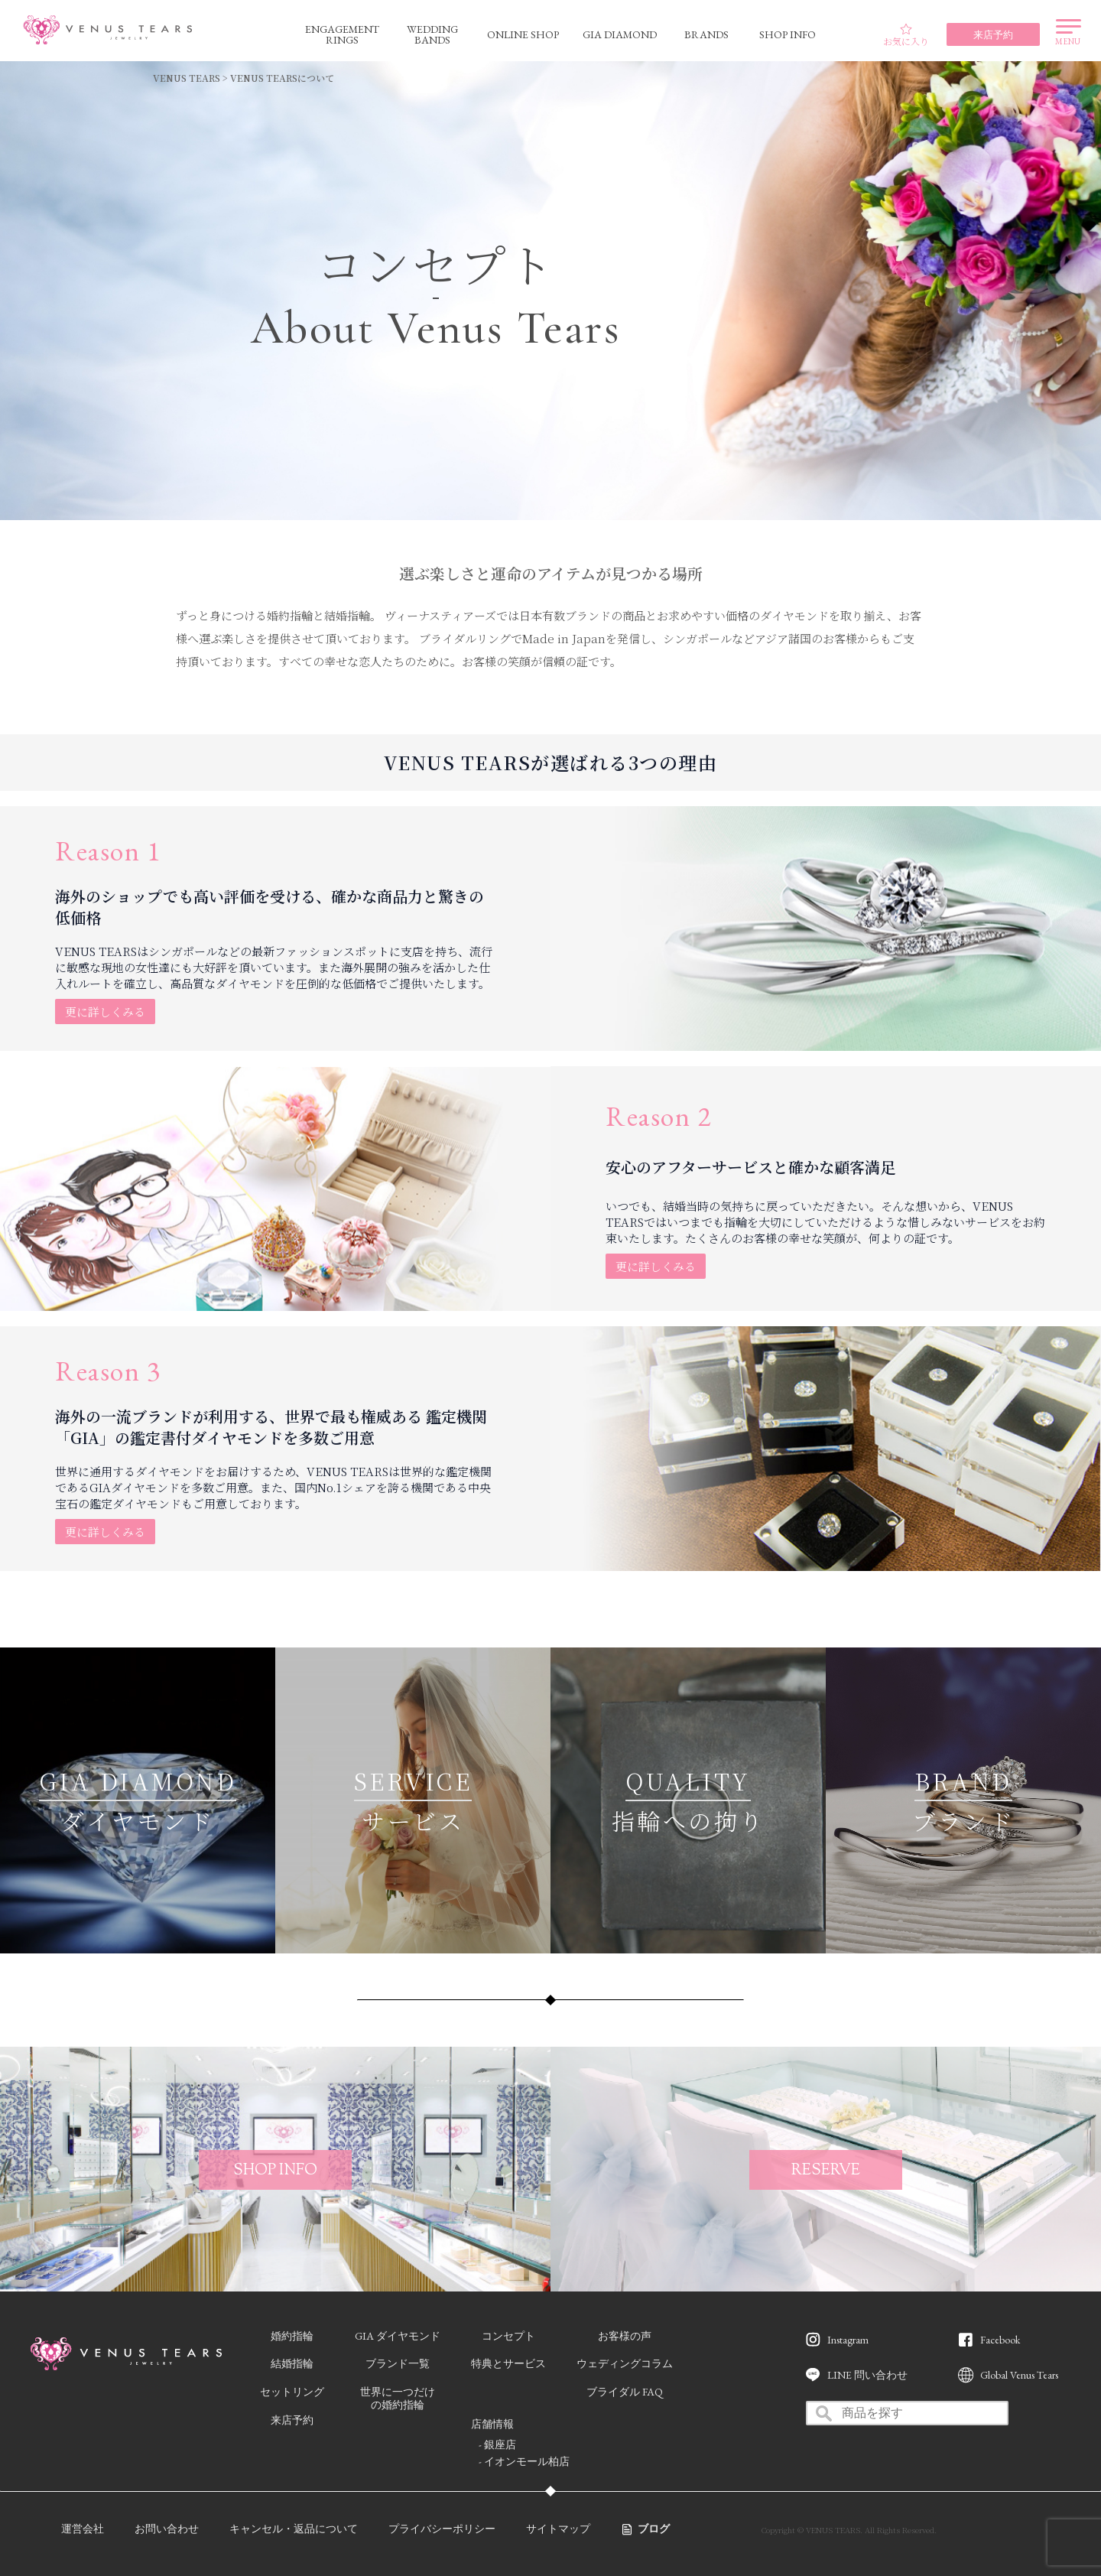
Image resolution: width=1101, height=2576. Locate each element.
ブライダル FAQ (624, 2392)
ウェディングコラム (624, 2363)
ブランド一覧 (397, 2363)
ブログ (654, 2528)
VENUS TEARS (186, 77)
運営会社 (82, 2528)
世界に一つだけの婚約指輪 (397, 2398)
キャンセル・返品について (293, 2528)
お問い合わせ (167, 2528)
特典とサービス (508, 2363)
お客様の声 (624, 2336)
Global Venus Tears (1019, 2375)
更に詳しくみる (105, 1011)
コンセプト (508, 2336)
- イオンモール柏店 (524, 2461)
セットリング (292, 2392)
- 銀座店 (497, 2444)
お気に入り (906, 35)
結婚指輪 (292, 2363)
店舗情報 (492, 2424)
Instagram (848, 2340)
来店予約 (292, 2420)
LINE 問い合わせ (867, 2375)
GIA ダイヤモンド (397, 2336)
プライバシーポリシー (441, 2528)
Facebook (1000, 2340)
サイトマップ (558, 2528)
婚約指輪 (292, 2336)
